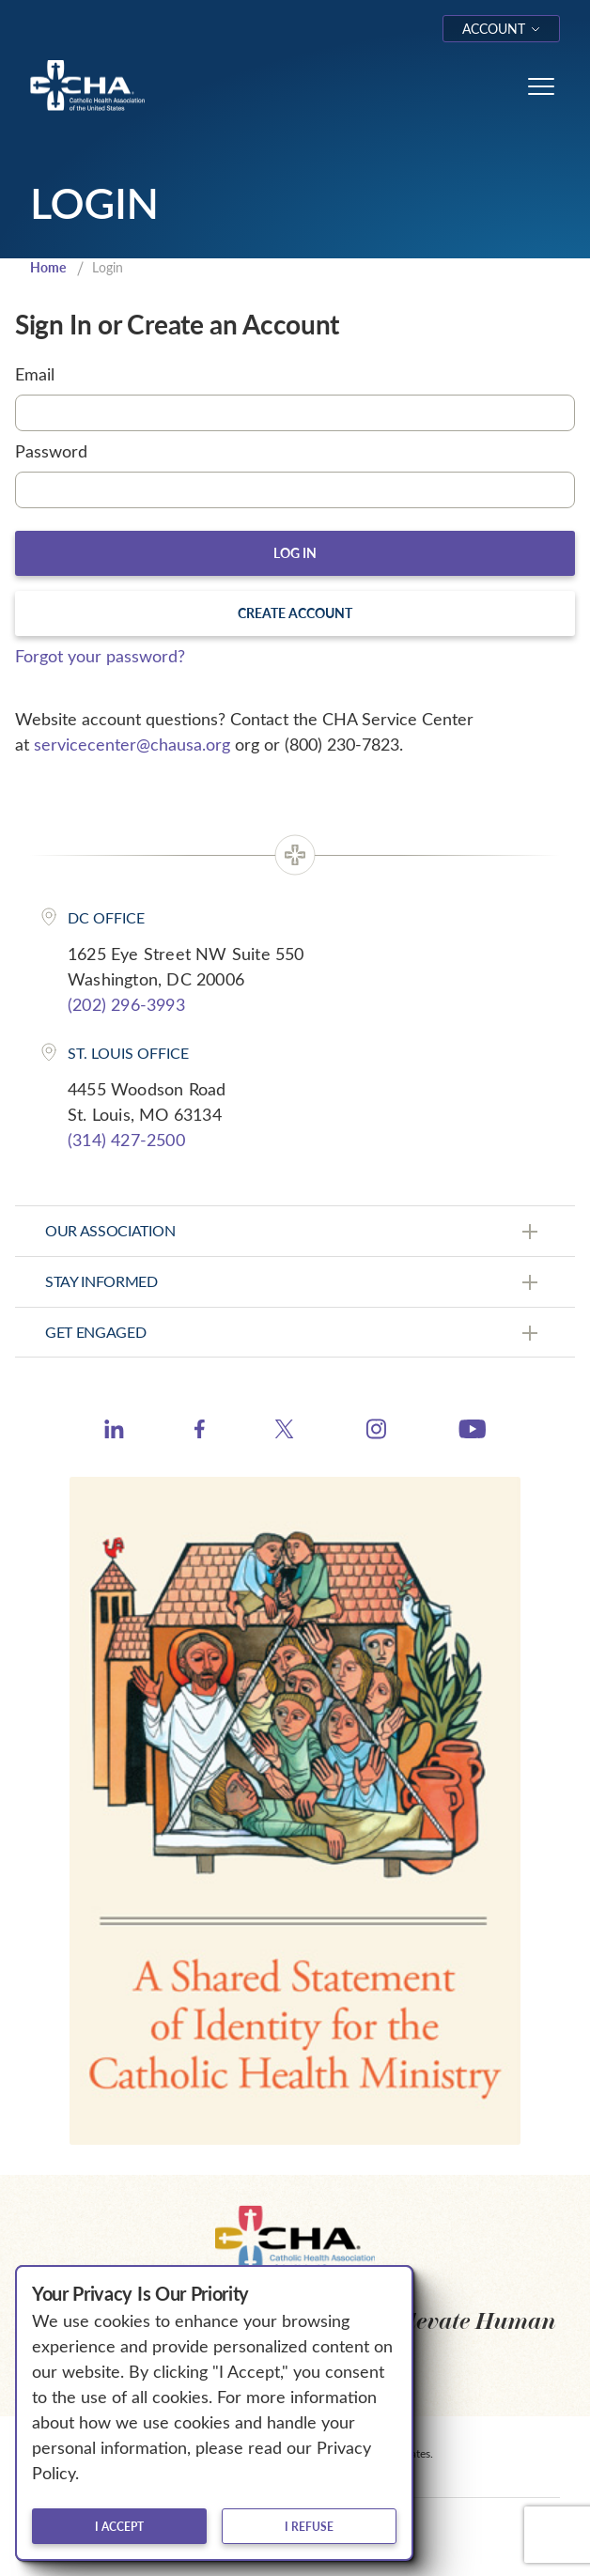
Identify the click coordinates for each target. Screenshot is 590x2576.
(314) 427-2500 (126, 1139)
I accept (119, 2526)
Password (51, 451)
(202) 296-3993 (126, 1004)
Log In (295, 553)
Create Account (295, 613)
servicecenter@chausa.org (132, 744)
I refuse (309, 2526)
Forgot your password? (100, 655)
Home (48, 267)
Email (34, 374)
